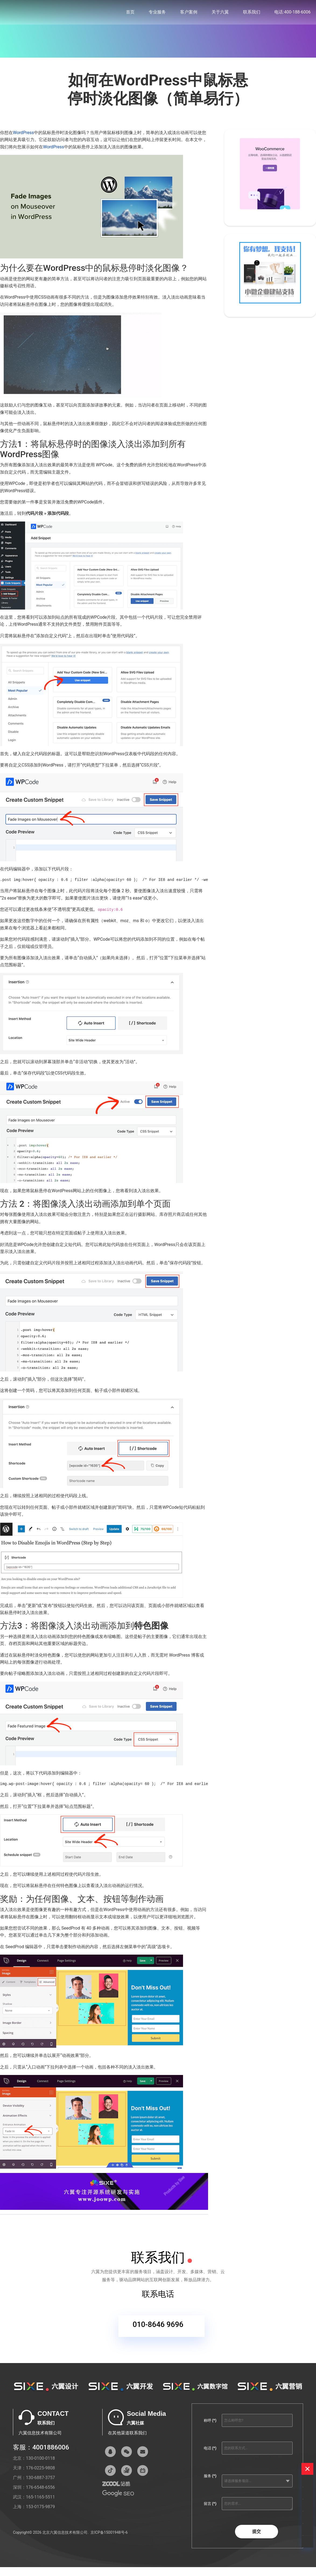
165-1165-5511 (40, 2500)
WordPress (23, 132)
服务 (210, 2479)
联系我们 (251, 13)
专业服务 (157, 13)
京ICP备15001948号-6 (109, 2535)
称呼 (210, 2423)
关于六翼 (220, 13)
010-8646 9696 (157, 2331)
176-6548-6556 (40, 2490)
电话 (210, 2451)
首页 (130, 13)
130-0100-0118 (40, 2461)
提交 (256, 2534)
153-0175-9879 (40, 2509)
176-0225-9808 (40, 2471)
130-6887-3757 (40, 2480)
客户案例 (188, 13)
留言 (210, 2507)
